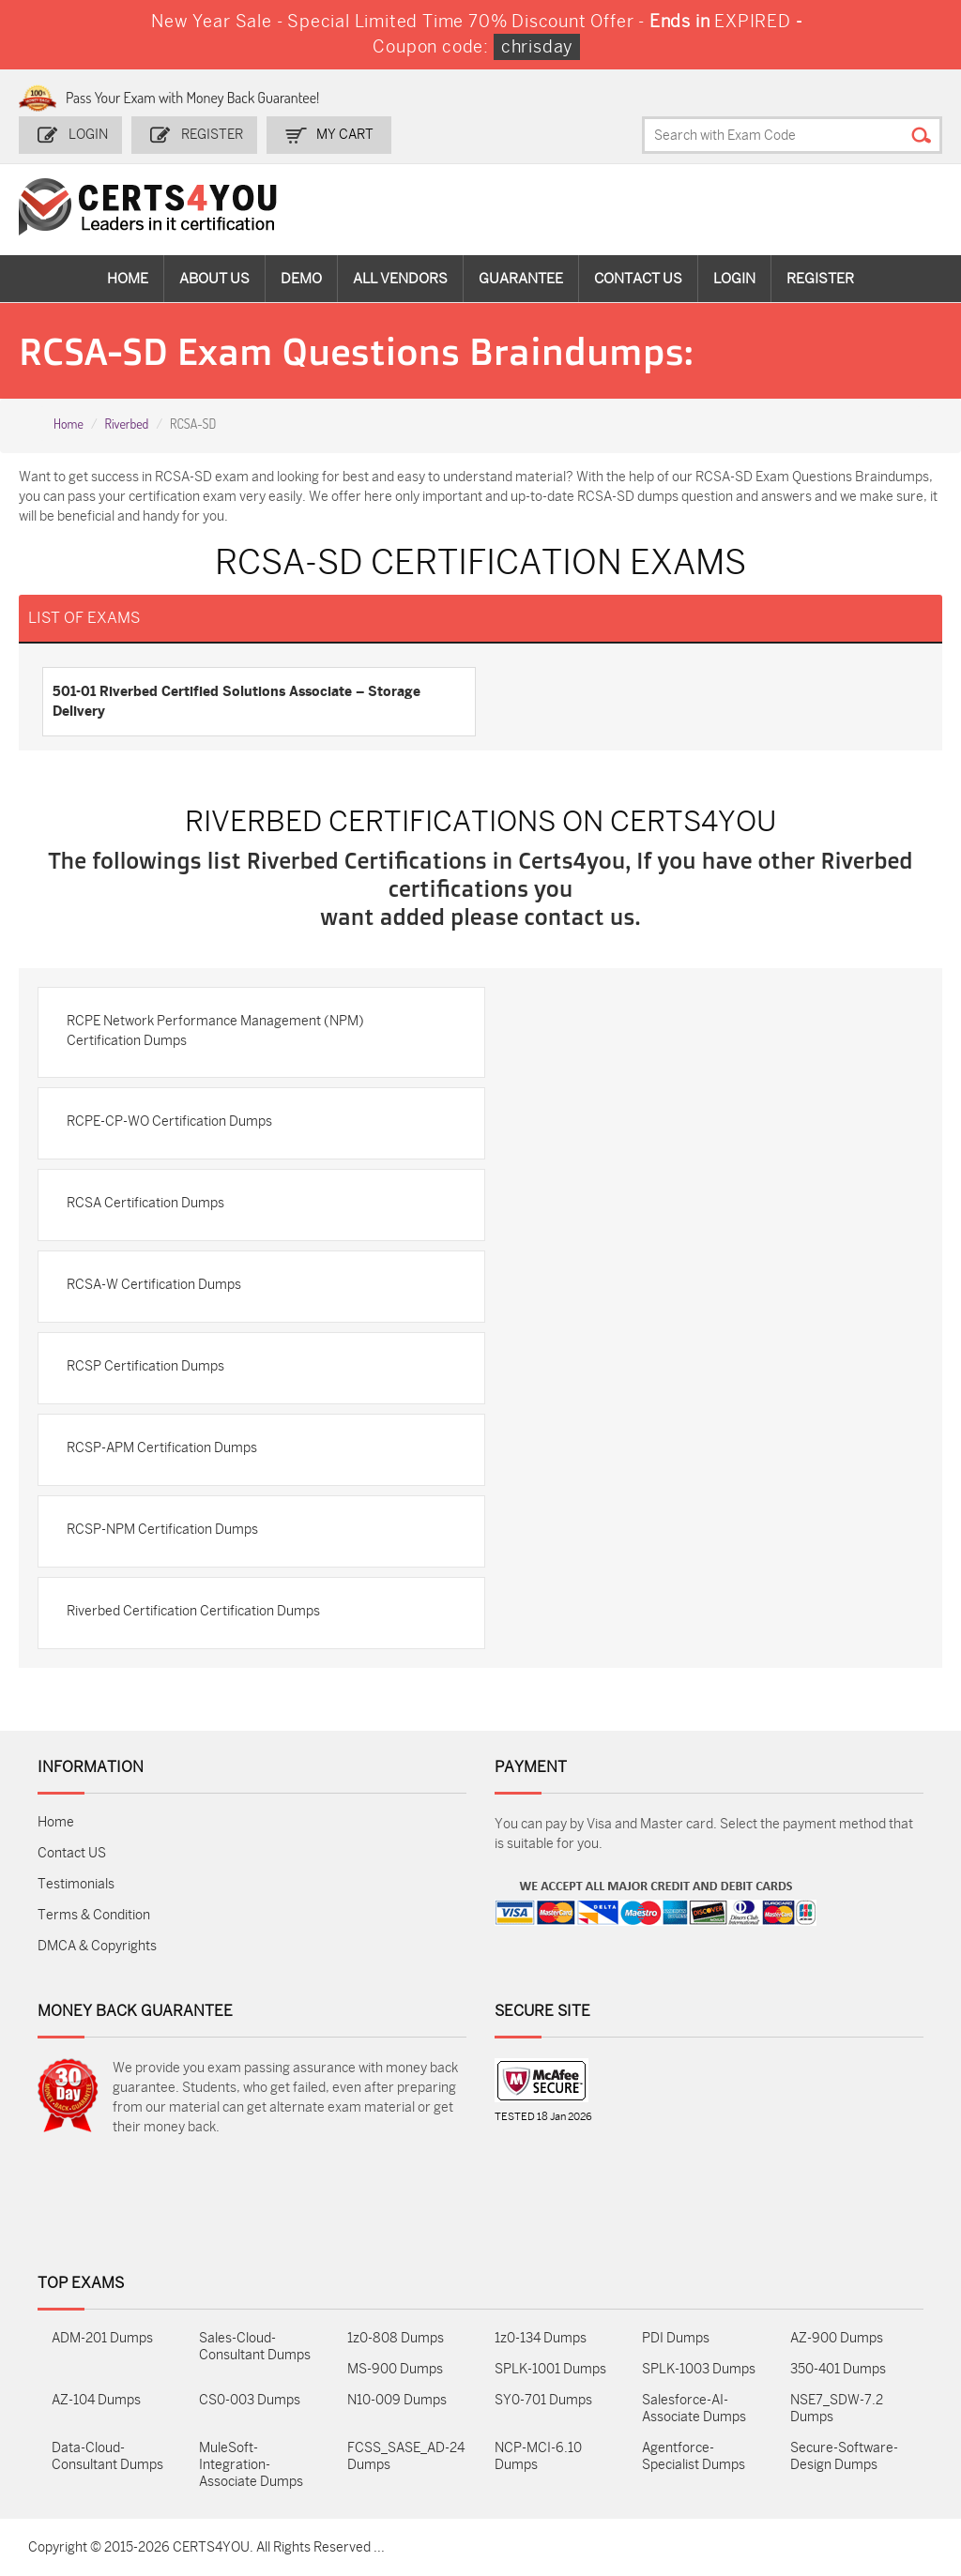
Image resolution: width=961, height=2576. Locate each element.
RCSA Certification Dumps (145, 1203)
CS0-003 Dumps (249, 2400)
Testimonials (76, 1884)
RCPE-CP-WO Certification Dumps (169, 1121)
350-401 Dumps (838, 2369)
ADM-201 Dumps (102, 2338)
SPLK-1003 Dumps (698, 2369)
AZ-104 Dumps (96, 2400)
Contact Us (638, 278)
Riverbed (126, 424)
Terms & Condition (94, 1915)
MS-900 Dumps (395, 2369)
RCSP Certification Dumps (145, 1366)
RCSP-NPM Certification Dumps (162, 1530)
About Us (214, 278)
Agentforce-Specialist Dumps (693, 2456)
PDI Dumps (675, 2338)
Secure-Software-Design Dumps (844, 2456)
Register (212, 135)
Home (127, 278)
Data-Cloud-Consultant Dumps (107, 2456)
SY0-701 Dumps (543, 2400)
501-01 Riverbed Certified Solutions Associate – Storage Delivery (236, 701)
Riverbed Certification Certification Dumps (193, 1611)
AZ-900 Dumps (836, 2338)
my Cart (345, 135)
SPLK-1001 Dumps (550, 2369)
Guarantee (521, 278)
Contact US (72, 1853)
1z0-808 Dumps (395, 2338)
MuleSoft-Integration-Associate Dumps (251, 2465)
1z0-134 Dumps (541, 2338)
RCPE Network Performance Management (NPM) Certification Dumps (215, 1031)
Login (88, 135)
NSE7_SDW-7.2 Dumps (836, 2408)
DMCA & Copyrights (97, 1946)
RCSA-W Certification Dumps (154, 1285)
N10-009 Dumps (397, 2400)
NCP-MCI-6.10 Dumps (538, 2456)
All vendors (400, 278)
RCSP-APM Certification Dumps (162, 1448)
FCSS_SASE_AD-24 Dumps (406, 2456)
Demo (301, 278)
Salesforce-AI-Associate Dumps (694, 2408)
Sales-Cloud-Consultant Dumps (255, 2346)
